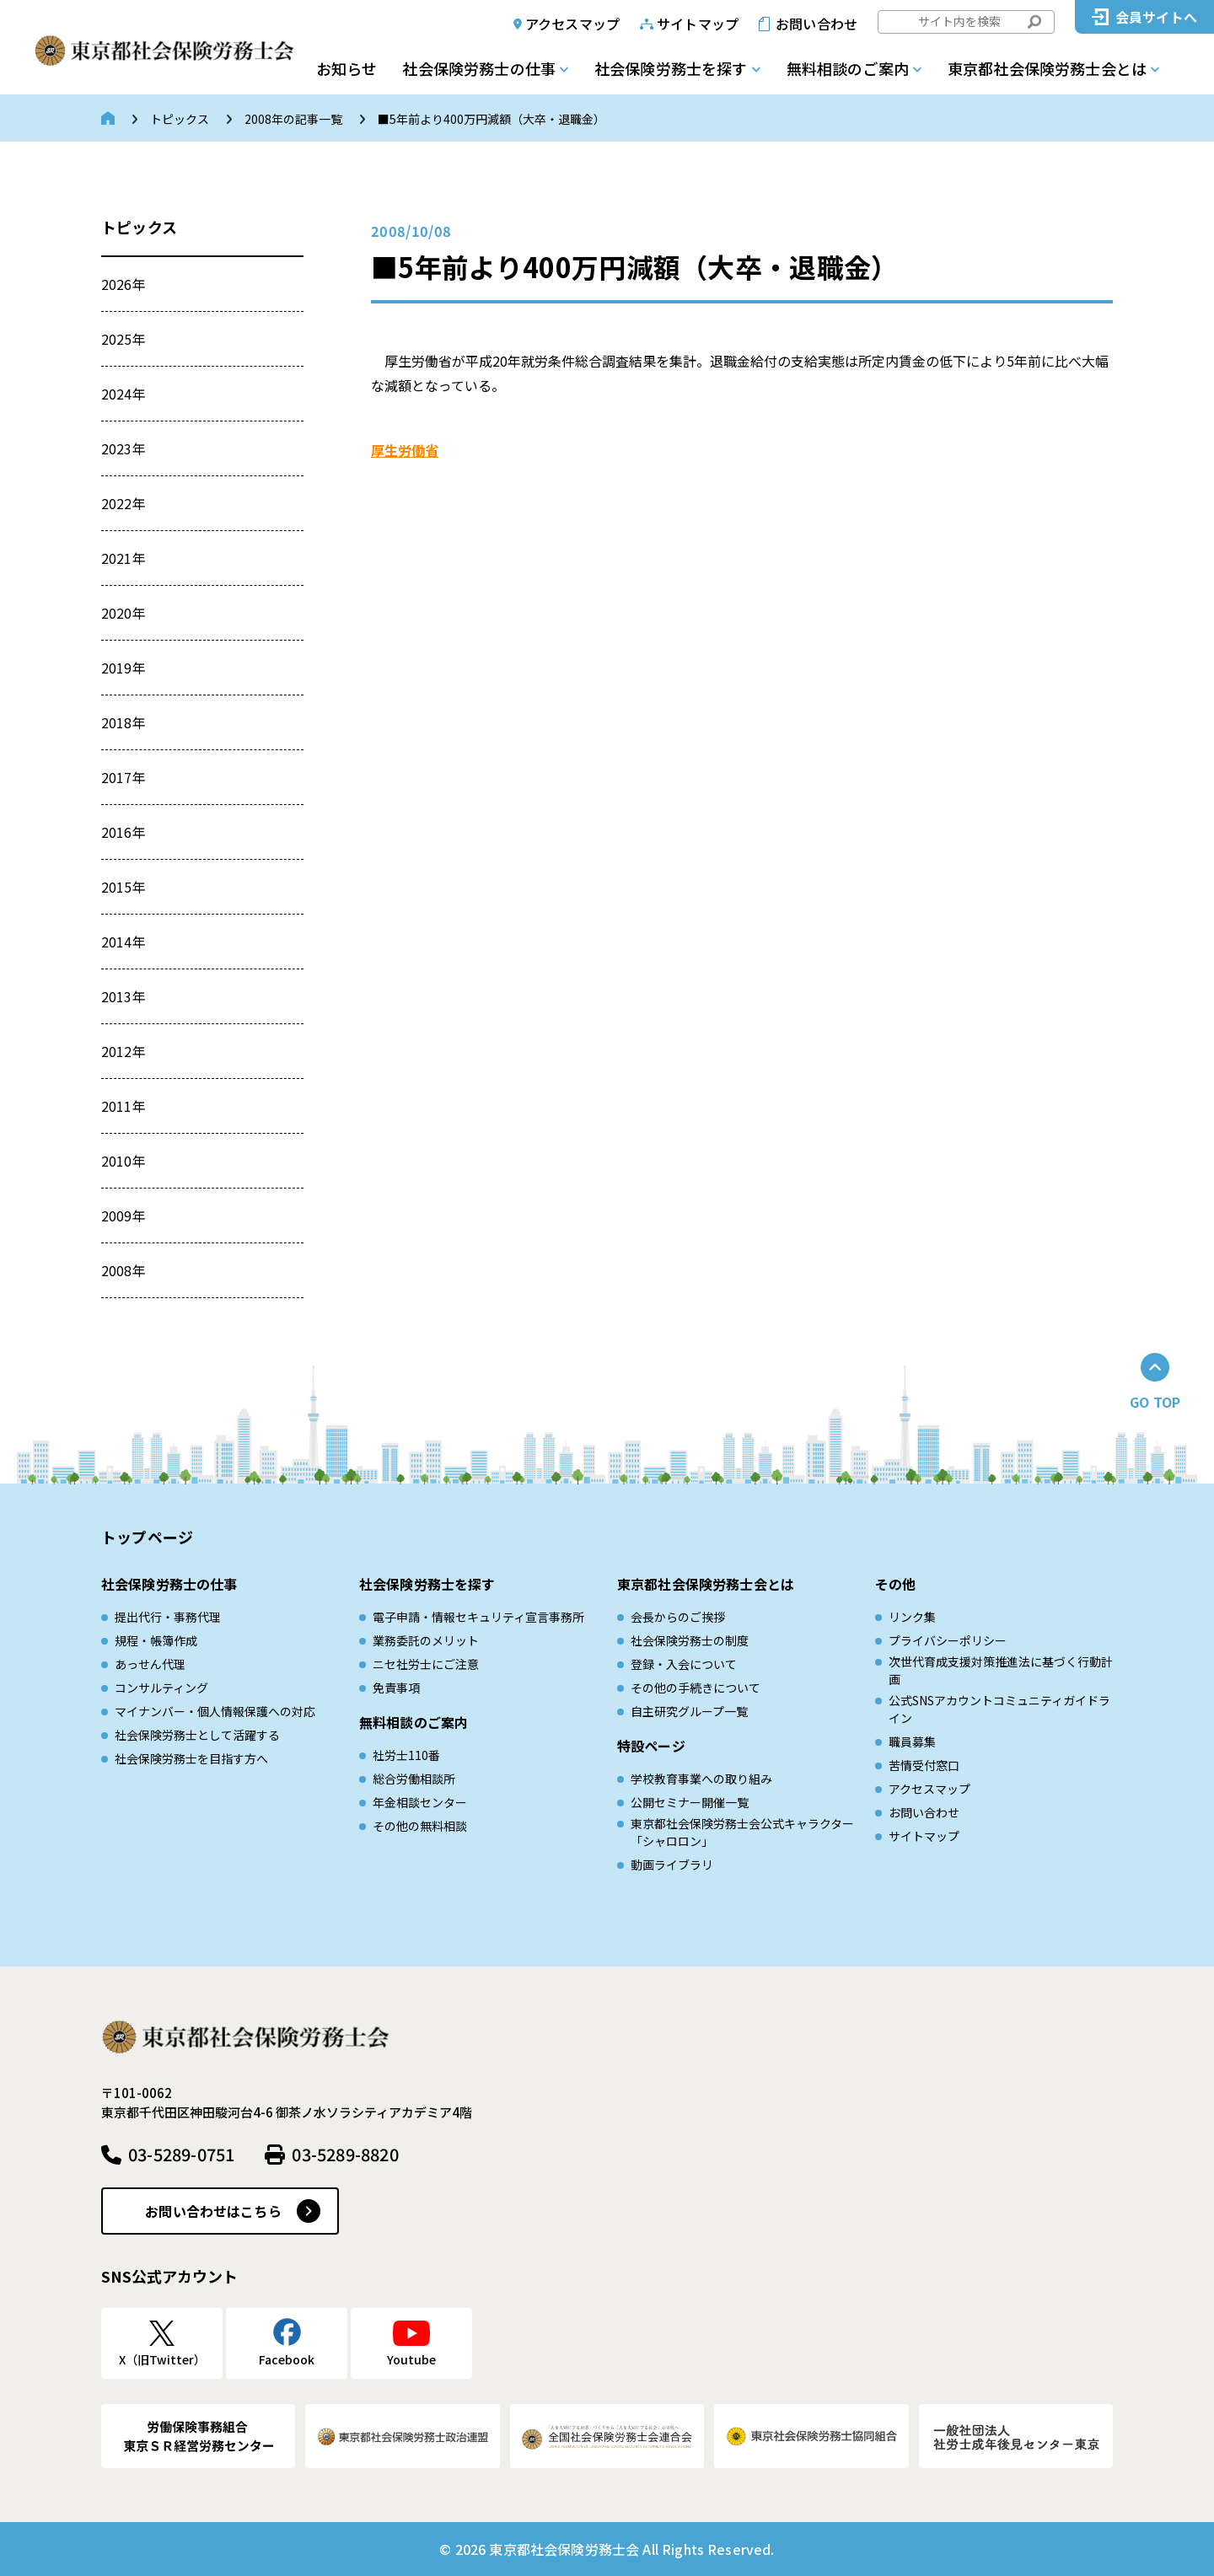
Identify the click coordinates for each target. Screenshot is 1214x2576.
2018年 (123, 722)
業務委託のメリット (426, 1640)
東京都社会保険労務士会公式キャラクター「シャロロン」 (742, 1832)
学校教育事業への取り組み (701, 1778)
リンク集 (912, 1616)
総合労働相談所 (414, 1778)
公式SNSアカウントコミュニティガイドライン (999, 1709)
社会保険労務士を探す (671, 68)
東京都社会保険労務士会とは (1047, 68)
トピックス (179, 118)
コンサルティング (161, 1687)
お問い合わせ (816, 23)
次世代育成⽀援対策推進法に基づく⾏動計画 (1001, 1670)
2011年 (123, 1106)
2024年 (123, 394)
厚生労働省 (404, 450)
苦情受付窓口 (924, 1765)
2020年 (123, 613)
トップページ (147, 1537)
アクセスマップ (572, 23)
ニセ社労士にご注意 (426, 1664)
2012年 (123, 1051)
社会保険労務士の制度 (690, 1640)
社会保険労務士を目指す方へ (191, 1758)
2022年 (123, 503)
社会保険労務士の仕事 (479, 68)
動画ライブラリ (672, 1864)
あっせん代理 (150, 1664)
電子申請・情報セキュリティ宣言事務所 (478, 1616)
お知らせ (346, 68)
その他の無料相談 (420, 1825)
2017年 (123, 777)
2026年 (123, 284)
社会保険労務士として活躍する (197, 1734)
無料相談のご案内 (848, 68)
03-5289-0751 (181, 2154)
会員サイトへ (1156, 17)
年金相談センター (420, 1802)
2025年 (123, 339)
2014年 (123, 941)
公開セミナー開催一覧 (690, 1802)
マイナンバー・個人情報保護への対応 (215, 1711)
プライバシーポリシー (948, 1640)
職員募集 (912, 1741)
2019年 (123, 667)
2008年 (123, 1270)
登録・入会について (684, 1664)
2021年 (123, 558)
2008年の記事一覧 (293, 118)
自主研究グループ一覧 (689, 1711)
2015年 (123, 887)
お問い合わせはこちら (213, 2211)
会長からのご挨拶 (678, 1616)
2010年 (123, 1161)
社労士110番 (406, 1755)
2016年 (123, 832)
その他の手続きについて (695, 1687)
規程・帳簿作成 (156, 1640)
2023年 (123, 448)
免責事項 (396, 1687)
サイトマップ (698, 23)
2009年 (123, 1215)
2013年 (123, 996)
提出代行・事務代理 (168, 1616)
